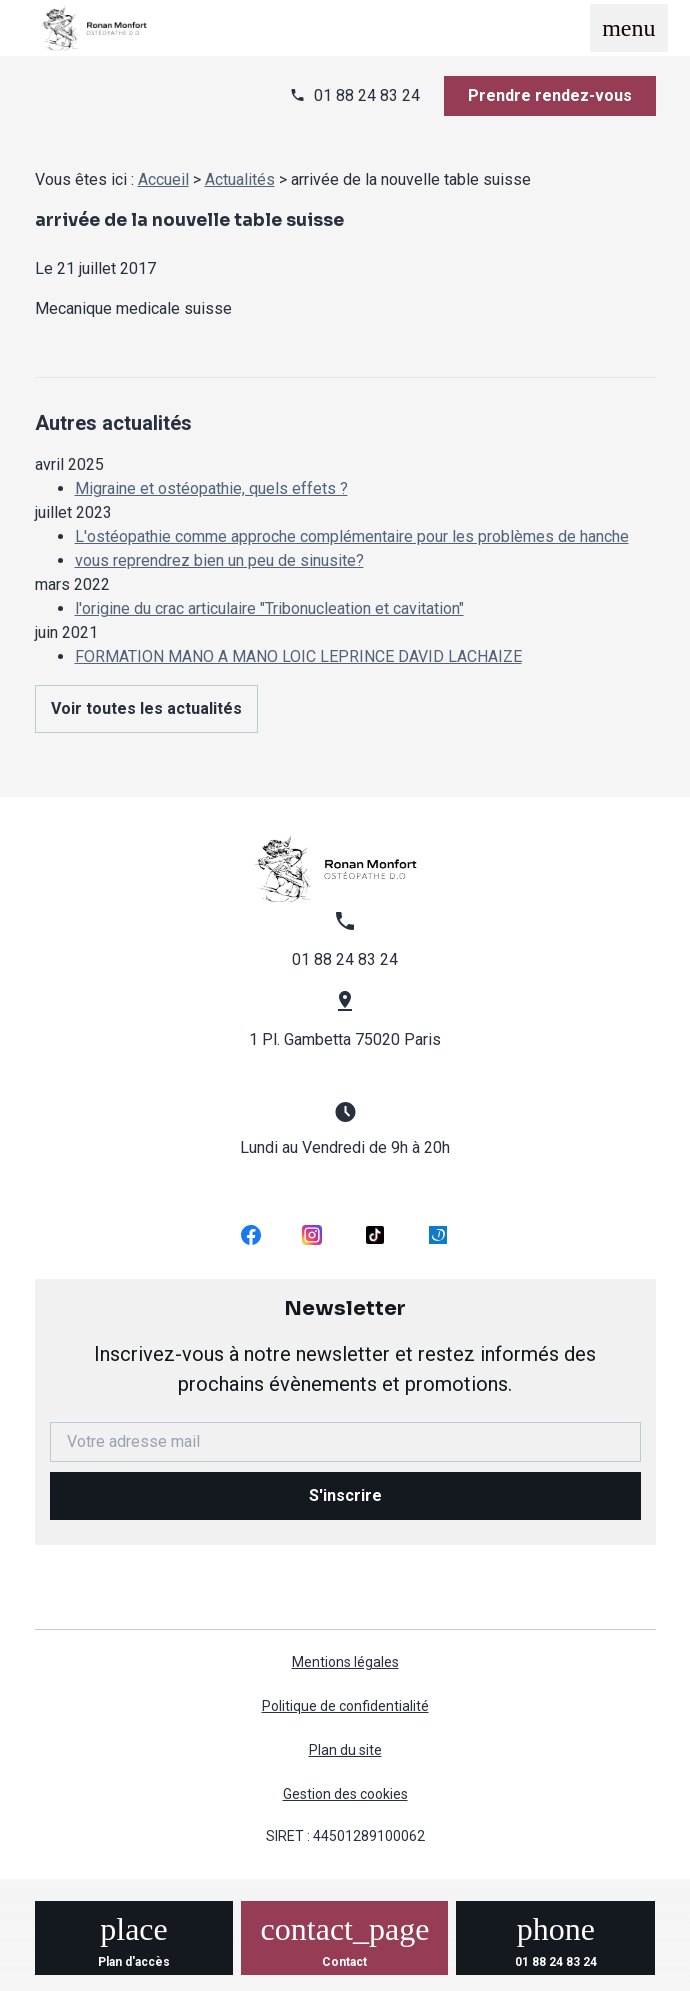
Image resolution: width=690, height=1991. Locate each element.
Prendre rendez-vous (550, 95)
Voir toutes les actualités (146, 708)
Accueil (163, 179)
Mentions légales (345, 1662)
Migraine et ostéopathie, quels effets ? (211, 488)
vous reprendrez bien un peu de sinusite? (219, 560)
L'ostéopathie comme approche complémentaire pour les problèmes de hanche (352, 536)
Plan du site (345, 1750)
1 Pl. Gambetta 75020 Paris (345, 1039)
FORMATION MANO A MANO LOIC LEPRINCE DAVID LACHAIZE (298, 656)
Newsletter (345, 1347)
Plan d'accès (134, 1962)
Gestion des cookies (345, 1794)
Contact (344, 1962)
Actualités (240, 179)
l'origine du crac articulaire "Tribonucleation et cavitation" (269, 608)
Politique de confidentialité (345, 1706)
